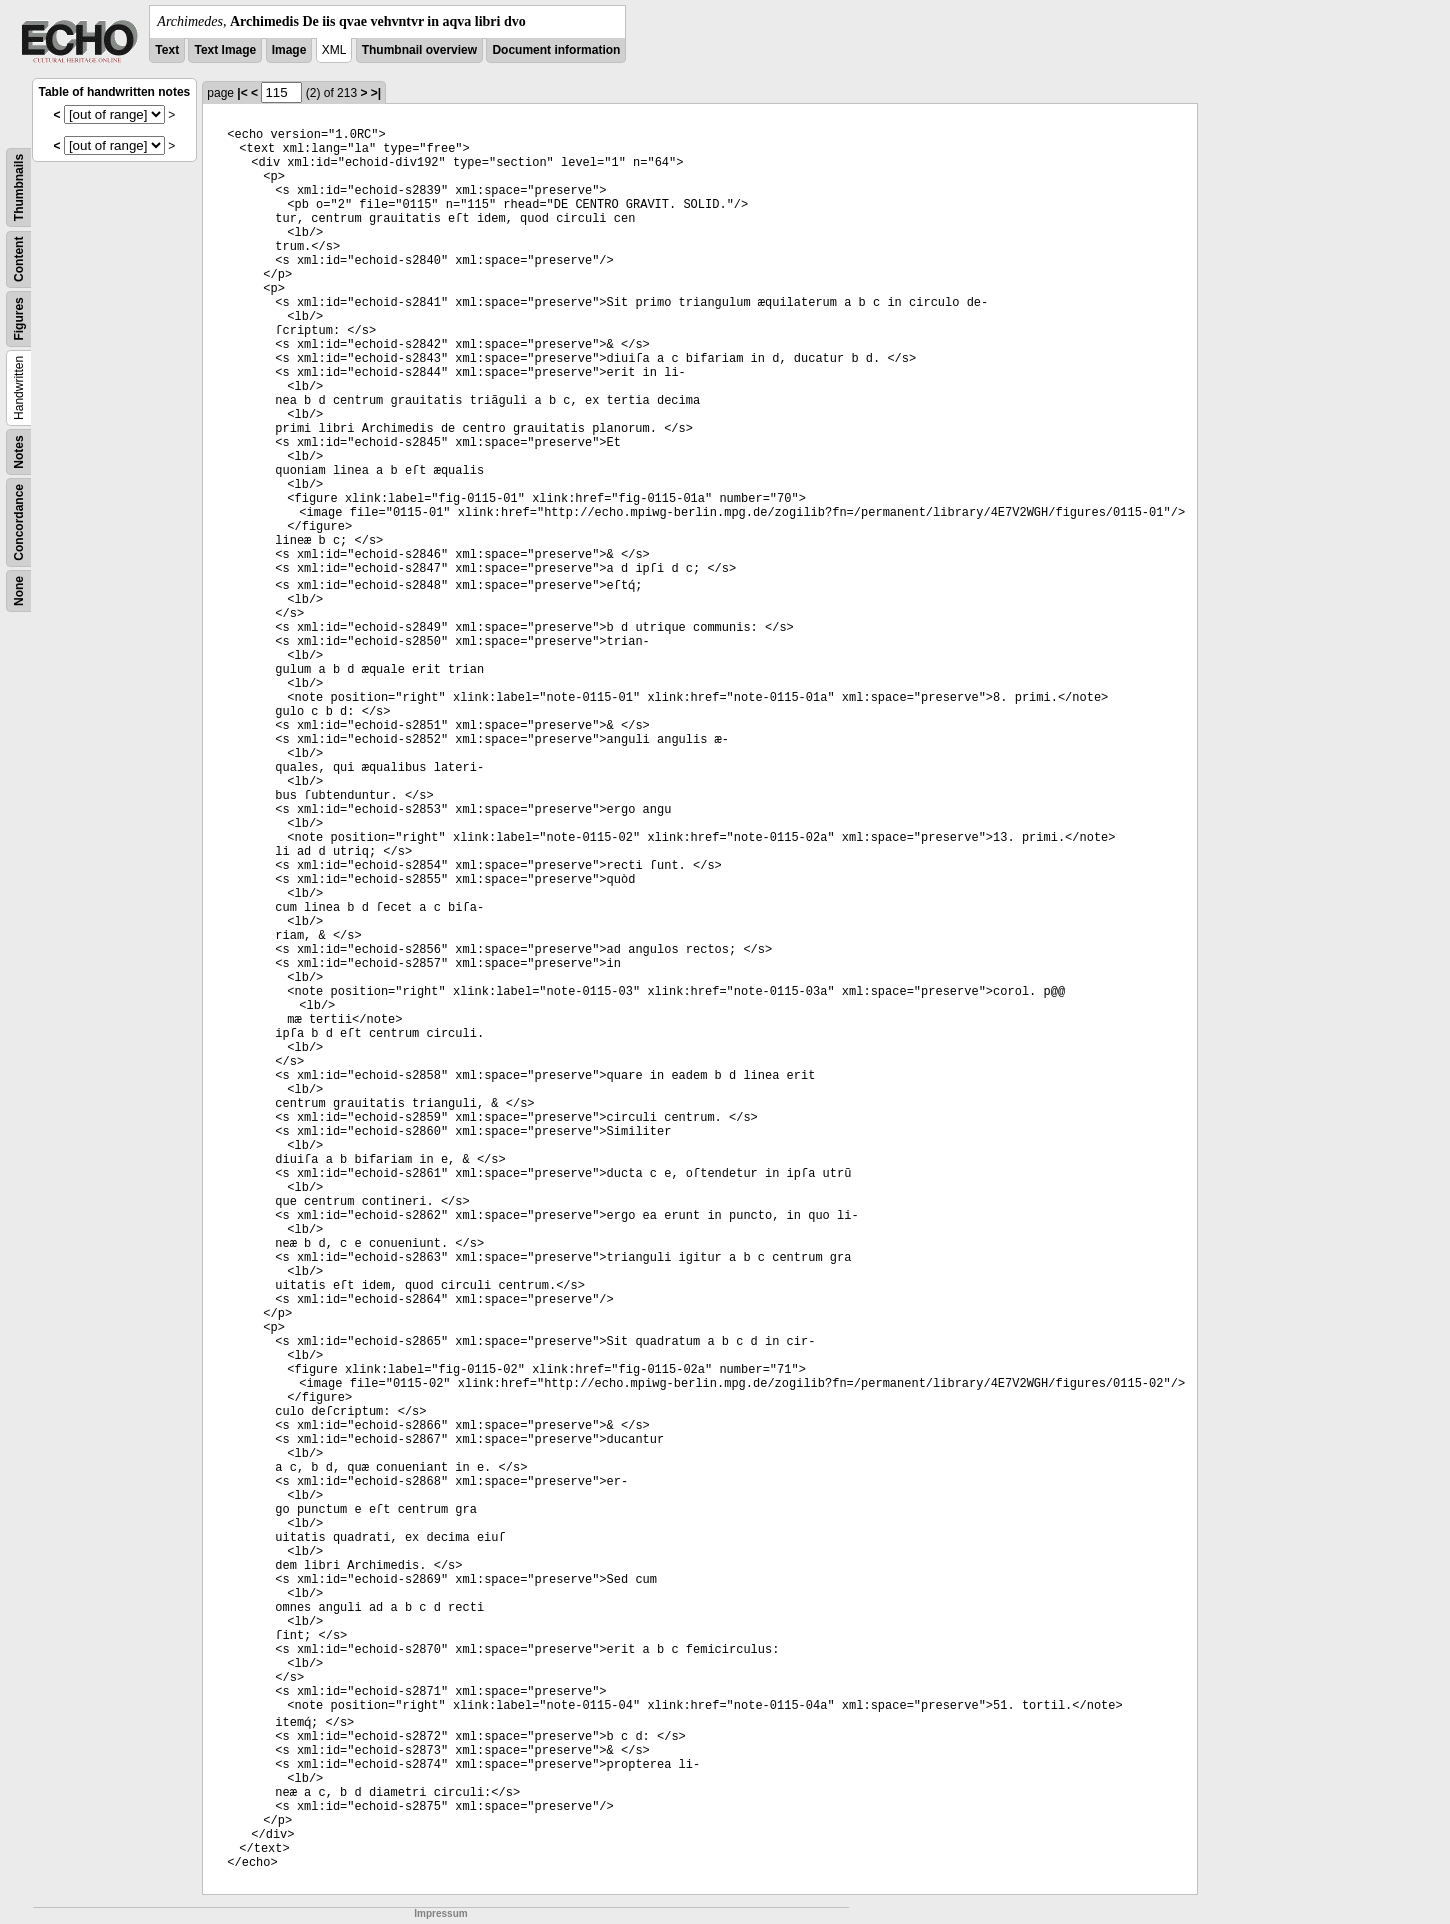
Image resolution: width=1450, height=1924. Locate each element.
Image (289, 50)
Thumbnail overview (419, 50)
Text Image (225, 50)
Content (19, 259)
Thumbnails (19, 187)
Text (167, 50)
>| (376, 93)
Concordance (19, 522)
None (19, 591)
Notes (19, 451)
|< (242, 93)
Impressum (440, 1913)
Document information (556, 50)
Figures (19, 318)
